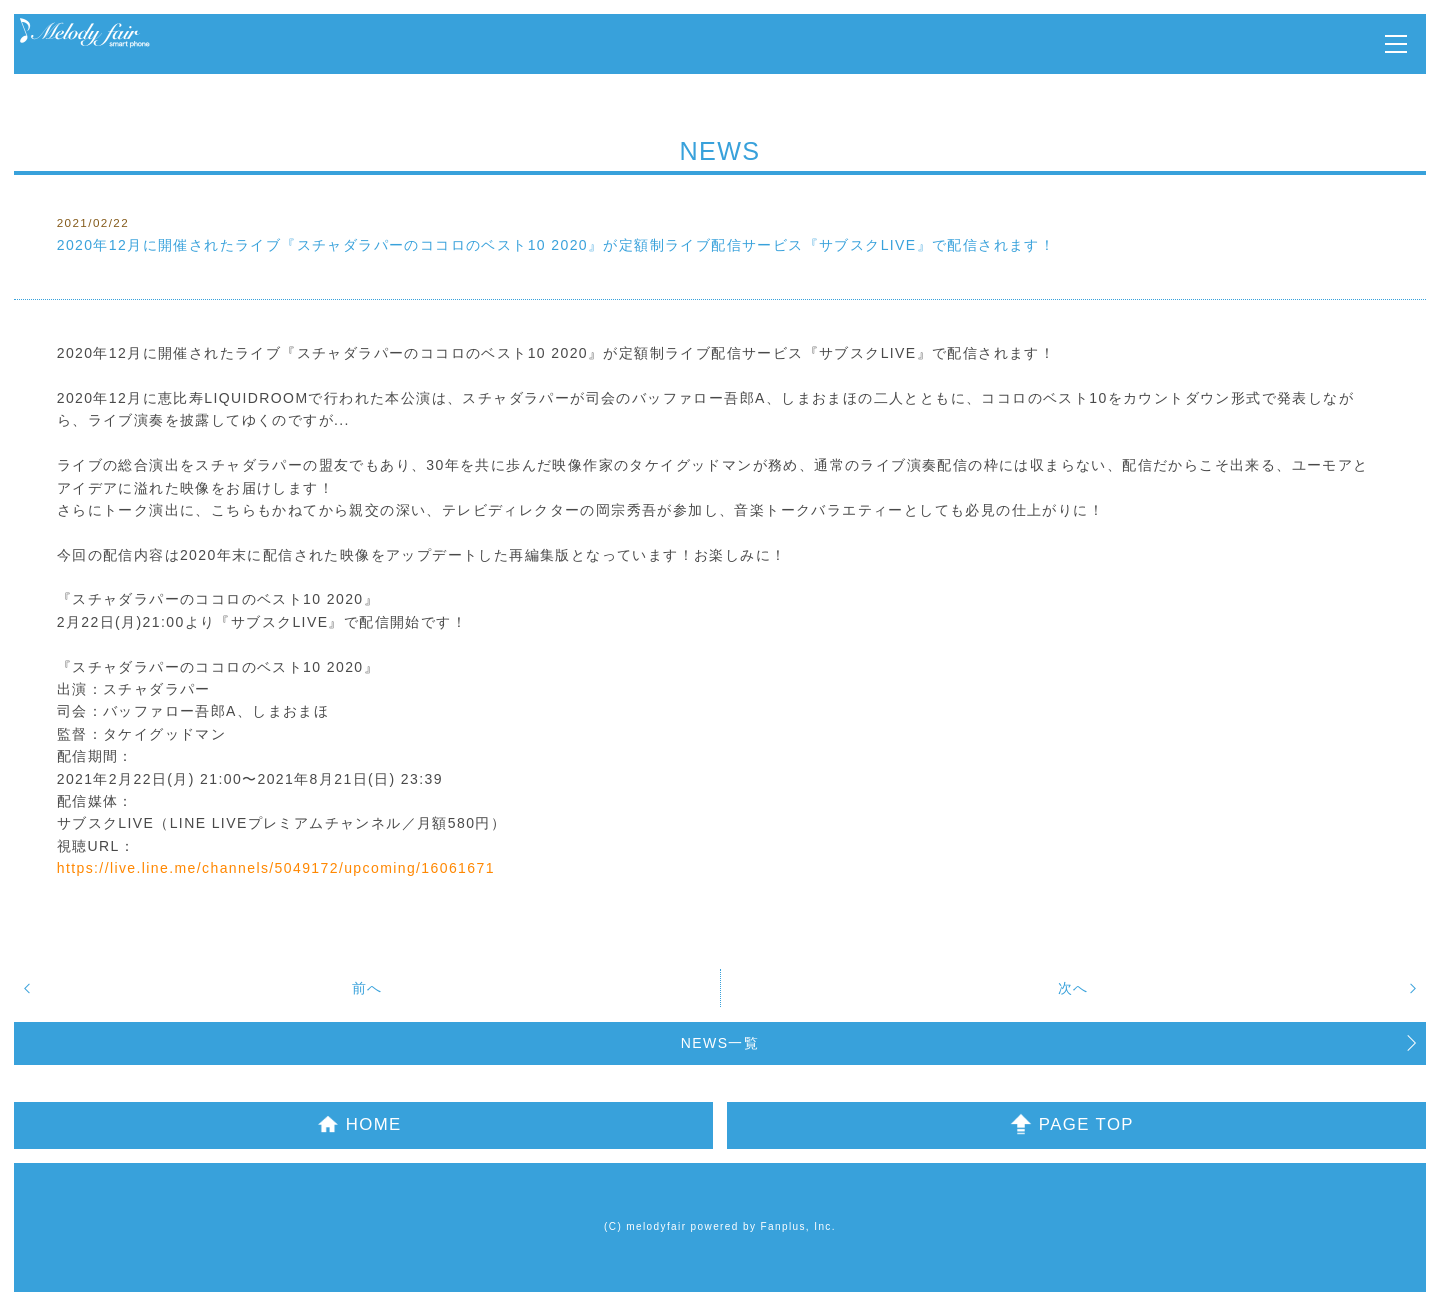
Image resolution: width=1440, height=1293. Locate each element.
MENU (1396, 44)
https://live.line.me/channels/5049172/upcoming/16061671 (276, 868)
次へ (1073, 988)
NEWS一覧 (720, 1043)
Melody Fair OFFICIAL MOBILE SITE (85, 34)
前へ (367, 988)
